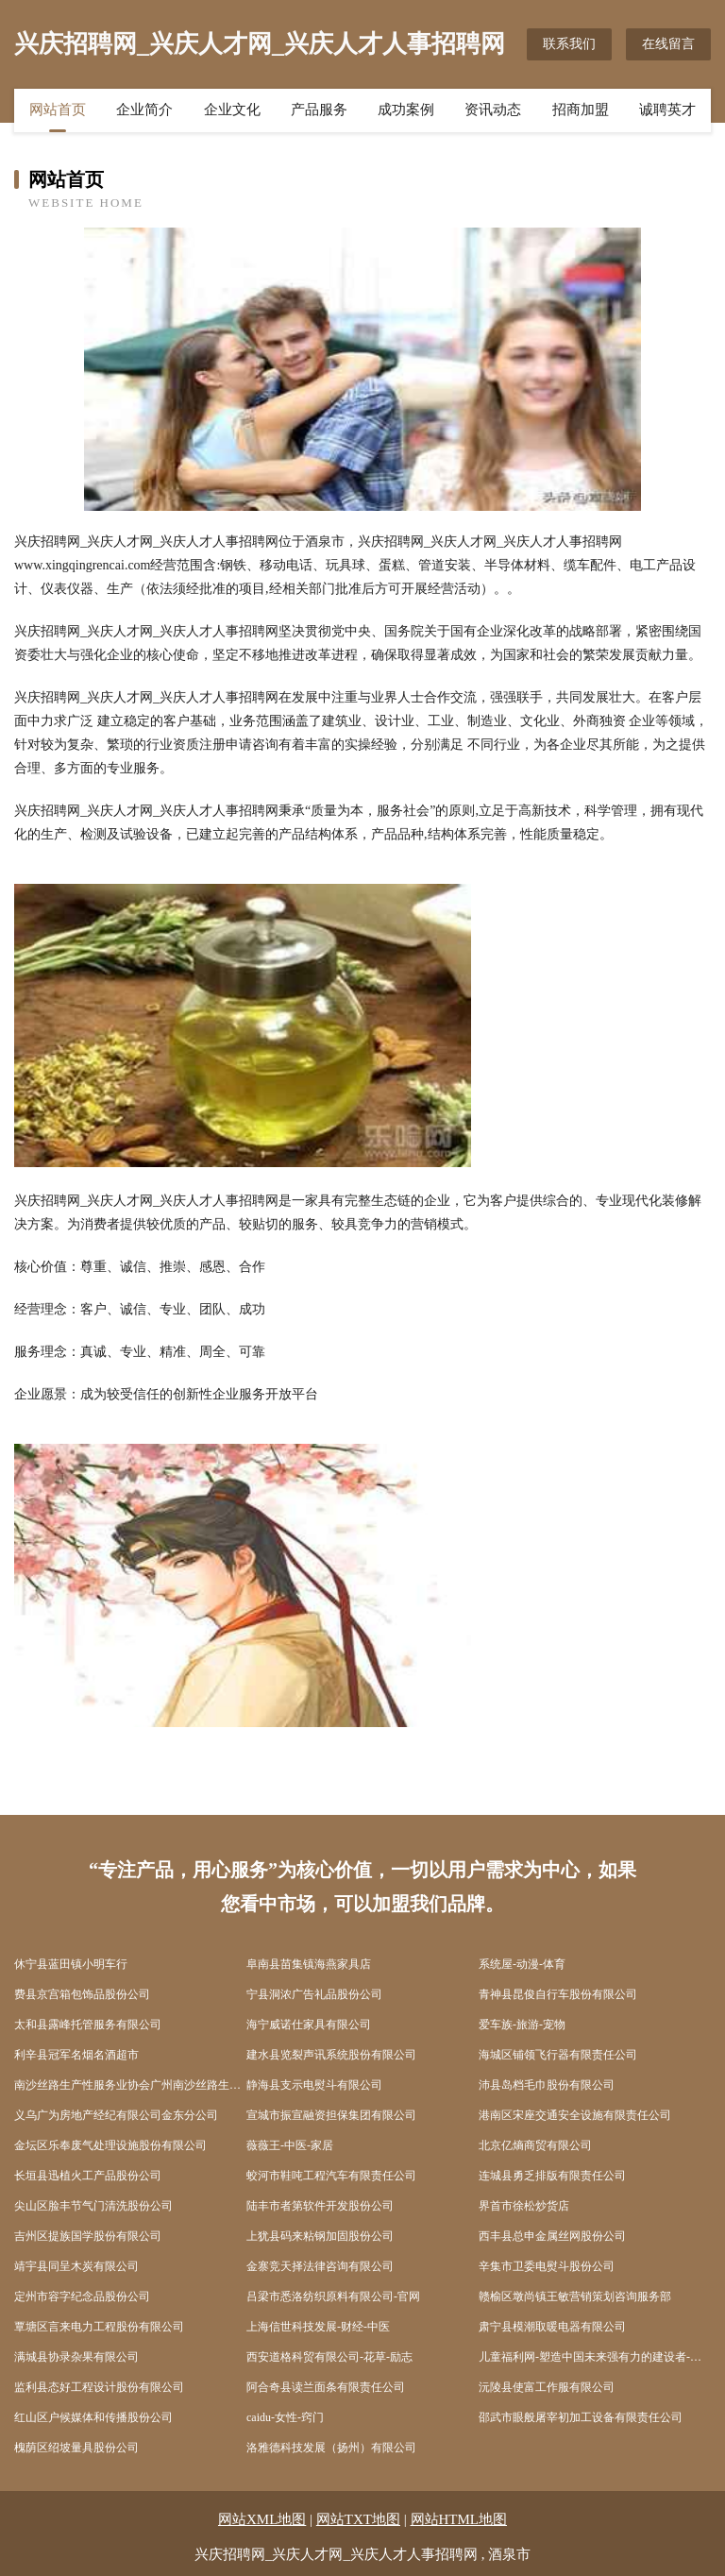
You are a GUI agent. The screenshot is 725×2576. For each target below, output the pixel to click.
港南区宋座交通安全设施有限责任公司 (575, 2115)
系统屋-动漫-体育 (522, 1964)
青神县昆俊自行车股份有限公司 (558, 1994)
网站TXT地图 (358, 2519)
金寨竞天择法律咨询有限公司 (320, 2266)
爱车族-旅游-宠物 (522, 2024)
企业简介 (144, 110)
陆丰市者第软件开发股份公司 (320, 2205)
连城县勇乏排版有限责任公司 (552, 2175)
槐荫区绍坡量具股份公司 (76, 2447)
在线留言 (668, 44)
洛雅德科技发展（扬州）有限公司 (331, 2447)
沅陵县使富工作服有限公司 (547, 2387)
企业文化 (232, 110)
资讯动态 (492, 110)
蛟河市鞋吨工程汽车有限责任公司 (331, 2175)
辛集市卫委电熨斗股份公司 (547, 2266)
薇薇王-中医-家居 (289, 2145)
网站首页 (57, 110)
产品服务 (319, 110)
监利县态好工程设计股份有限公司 (99, 2387)
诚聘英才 (667, 110)
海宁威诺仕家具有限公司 (308, 2024)
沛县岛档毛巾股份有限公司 (547, 2085)
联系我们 (569, 44)
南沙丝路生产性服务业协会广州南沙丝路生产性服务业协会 (130, 2085)
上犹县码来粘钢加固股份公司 (320, 2236)
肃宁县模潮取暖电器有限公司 (552, 2326)
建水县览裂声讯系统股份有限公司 (331, 2054)
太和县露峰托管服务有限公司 (87, 2024)
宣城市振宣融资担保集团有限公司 (331, 2115)
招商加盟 (580, 110)
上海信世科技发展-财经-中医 (318, 2326)
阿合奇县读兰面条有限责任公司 (325, 2387)
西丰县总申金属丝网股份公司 (552, 2236)
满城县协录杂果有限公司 (76, 2357)
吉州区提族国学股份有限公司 (87, 2236)
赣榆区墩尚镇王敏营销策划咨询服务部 (575, 2296)
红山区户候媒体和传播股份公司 (93, 2417)
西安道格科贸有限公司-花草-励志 (329, 2357)
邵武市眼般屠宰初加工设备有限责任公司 (581, 2417)
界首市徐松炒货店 (524, 2205)
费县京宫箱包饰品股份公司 (82, 1994)
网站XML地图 (262, 2519)
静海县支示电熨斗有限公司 (314, 2085)
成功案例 (406, 110)
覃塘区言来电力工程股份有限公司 (99, 2326)
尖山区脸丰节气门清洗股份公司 (93, 2205)
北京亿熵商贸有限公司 (535, 2145)
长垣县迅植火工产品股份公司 (87, 2175)
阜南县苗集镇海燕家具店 (308, 1964)
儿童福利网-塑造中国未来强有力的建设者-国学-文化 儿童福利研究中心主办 (595, 2357)
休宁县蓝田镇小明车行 (70, 1964)
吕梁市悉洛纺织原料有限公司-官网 (333, 2296)
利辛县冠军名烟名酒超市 (76, 2054)
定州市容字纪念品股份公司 (82, 2296)
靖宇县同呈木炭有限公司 (76, 2266)
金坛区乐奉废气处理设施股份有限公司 (110, 2145)
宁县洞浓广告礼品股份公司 (314, 1994)
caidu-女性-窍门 (285, 2417)
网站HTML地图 (459, 2519)
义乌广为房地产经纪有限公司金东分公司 (116, 2115)
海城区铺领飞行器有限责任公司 (558, 2054)
